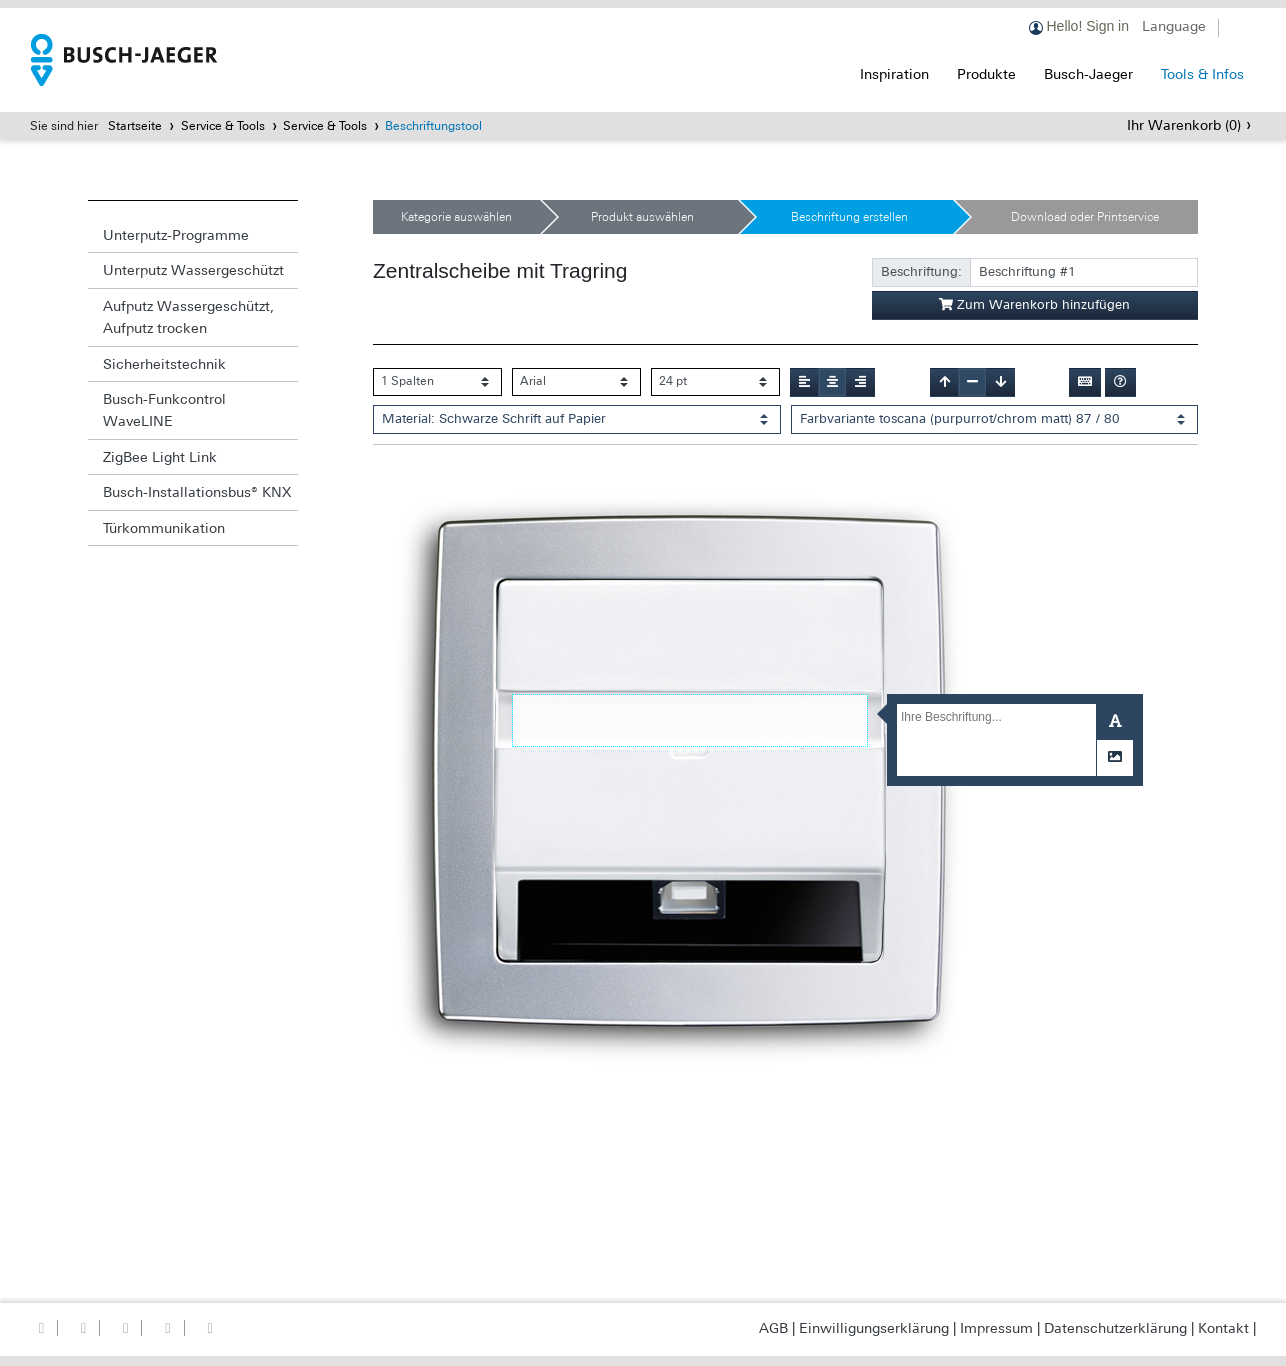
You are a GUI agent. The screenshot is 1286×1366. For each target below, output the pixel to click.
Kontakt (1223, 1328)
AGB (773, 1328)
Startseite (135, 126)
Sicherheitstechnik (164, 364)
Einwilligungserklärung (874, 1328)
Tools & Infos (1202, 74)
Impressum (996, 1328)
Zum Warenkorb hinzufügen (1034, 304)
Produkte (986, 74)
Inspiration (894, 74)
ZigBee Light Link (160, 457)
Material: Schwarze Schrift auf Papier (494, 418)
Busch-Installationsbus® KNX (197, 492)
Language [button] (1174, 26)
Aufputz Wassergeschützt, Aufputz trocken (188, 317)
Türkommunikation (164, 528)
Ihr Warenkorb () (1184, 125)
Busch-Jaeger (1088, 74)
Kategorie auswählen (456, 217)
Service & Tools (223, 126)
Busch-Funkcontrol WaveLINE (164, 410)
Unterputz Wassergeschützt (193, 270)
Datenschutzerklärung (1115, 1328)
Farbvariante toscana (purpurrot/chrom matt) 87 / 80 (960, 418)
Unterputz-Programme (176, 235)
